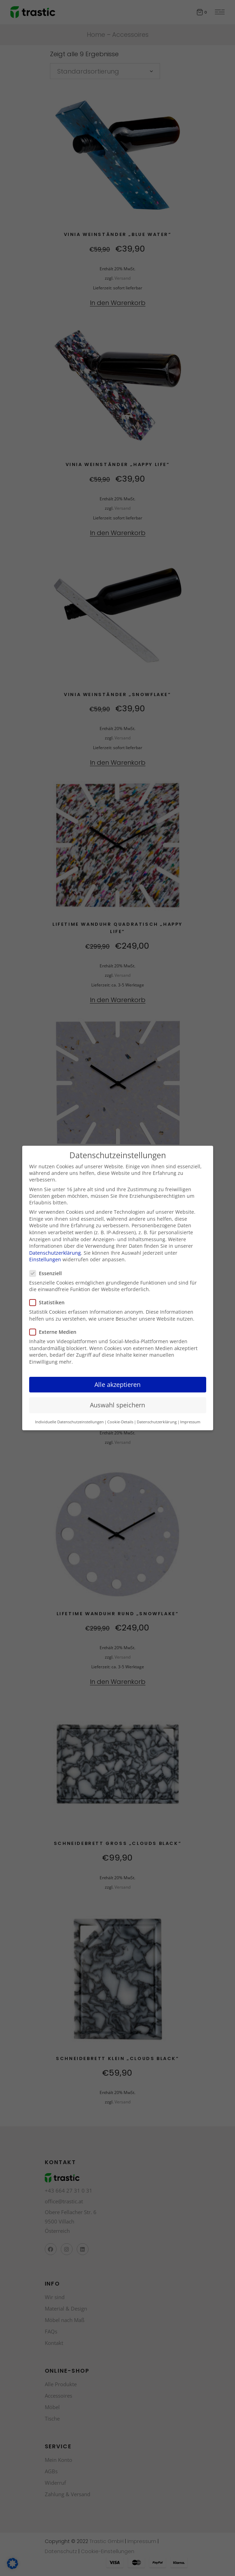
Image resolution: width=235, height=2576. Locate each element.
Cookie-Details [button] (120, 1422)
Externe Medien (55, 1332)
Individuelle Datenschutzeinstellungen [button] (69, 1422)
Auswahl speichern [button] (117, 1405)
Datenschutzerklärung (55, 1252)
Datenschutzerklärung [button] (157, 1422)
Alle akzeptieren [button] (117, 1384)
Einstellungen (45, 1259)
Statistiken (49, 1302)
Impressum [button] (190, 1422)
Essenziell (48, 1273)
